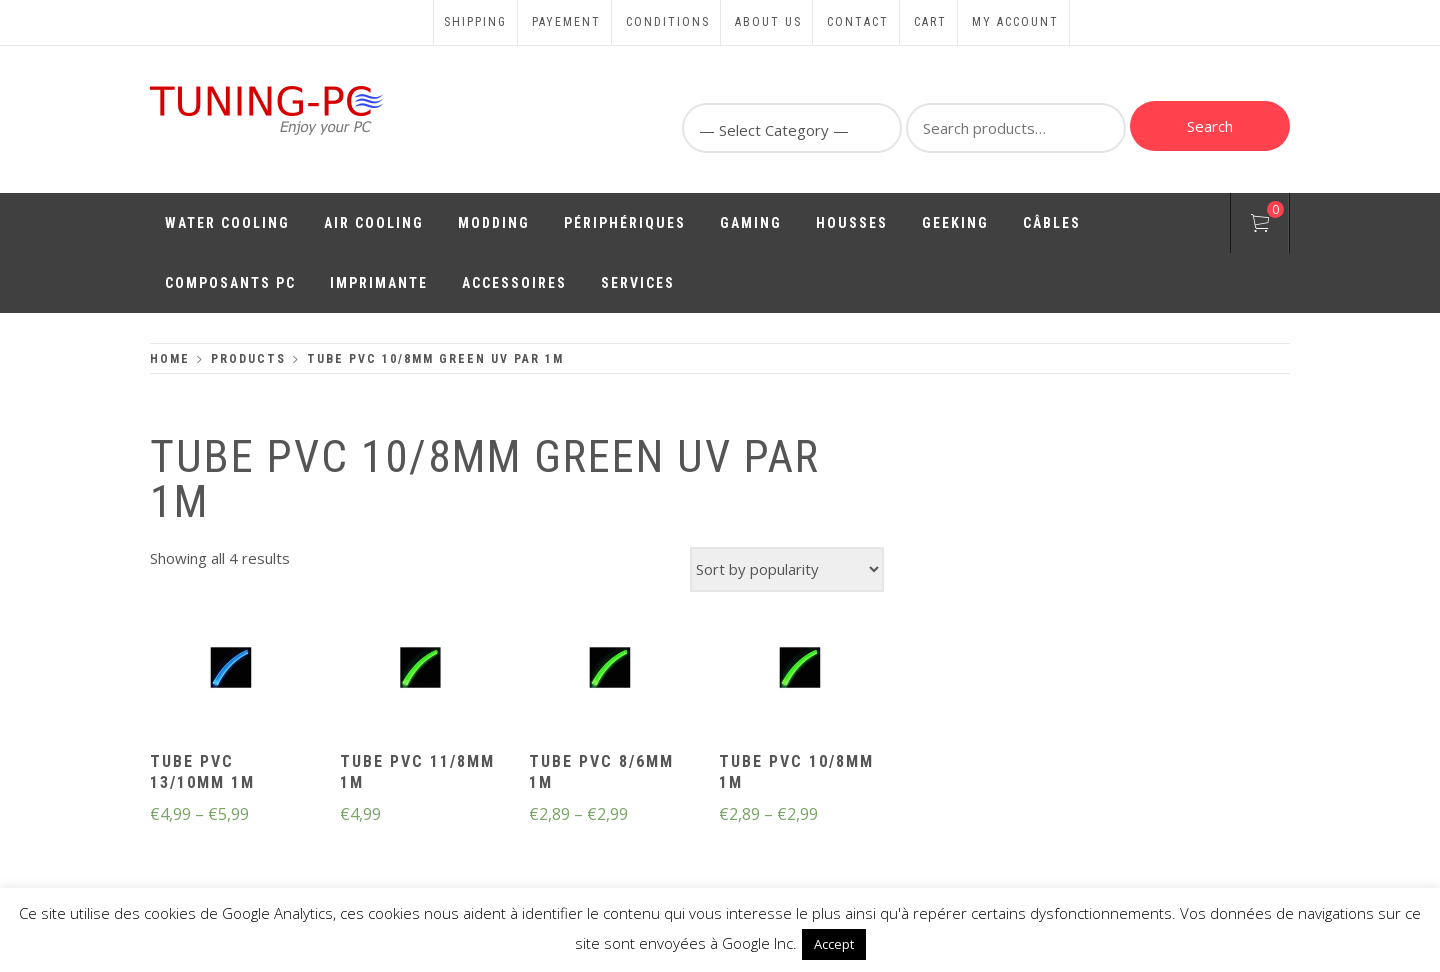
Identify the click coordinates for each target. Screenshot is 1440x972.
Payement (566, 22)
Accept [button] (834, 944)
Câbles (1052, 223)
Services (638, 283)
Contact (858, 22)
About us (768, 22)
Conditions (668, 22)
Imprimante (379, 283)
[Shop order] (787, 569)
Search (1210, 126)
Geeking (955, 223)
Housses (852, 223)
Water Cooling (227, 223)
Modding (494, 223)
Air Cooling (374, 223)
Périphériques (625, 223)
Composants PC (230, 283)
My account (1015, 22)
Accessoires (514, 283)
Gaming (751, 223)
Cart (930, 22)
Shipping (475, 22)
